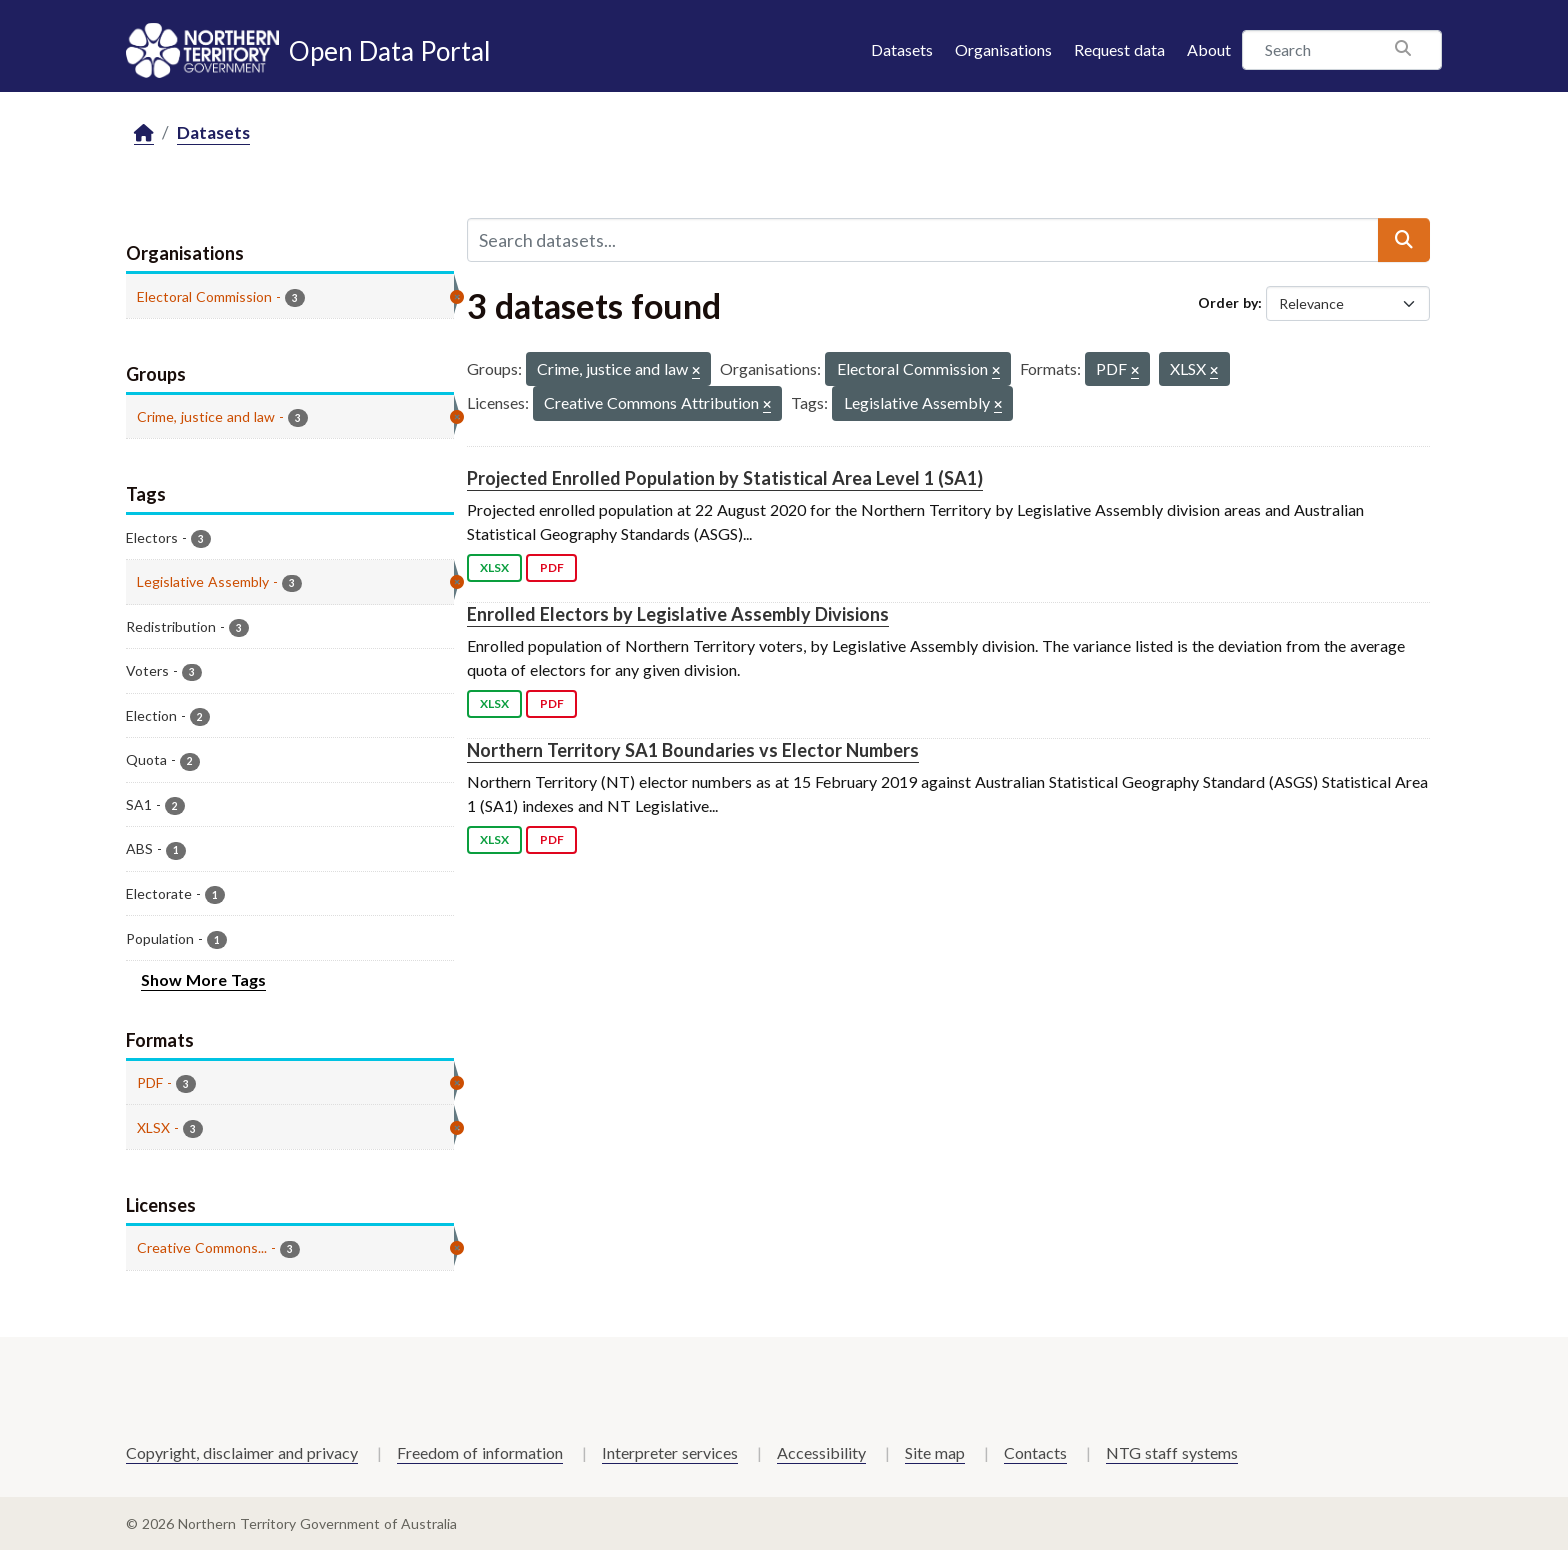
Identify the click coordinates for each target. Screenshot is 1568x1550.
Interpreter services (670, 1452)
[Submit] (1404, 240)
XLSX (494, 567)
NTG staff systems (1172, 1452)
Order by (1228, 302)
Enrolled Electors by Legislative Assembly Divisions (678, 614)
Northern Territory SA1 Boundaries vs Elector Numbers (693, 750)
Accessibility (821, 1452)
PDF (552, 567)
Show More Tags (203, 979)
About (1209, 49)
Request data (1119, 49)
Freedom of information (480, 1452)
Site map (935, 1452)
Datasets (902, 49)
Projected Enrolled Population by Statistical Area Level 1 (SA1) (725, 478)
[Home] (144, 133)
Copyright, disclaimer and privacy (242, 1452)
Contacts (1035, 1452)
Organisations (1003, 49)
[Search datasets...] (923, 240)
